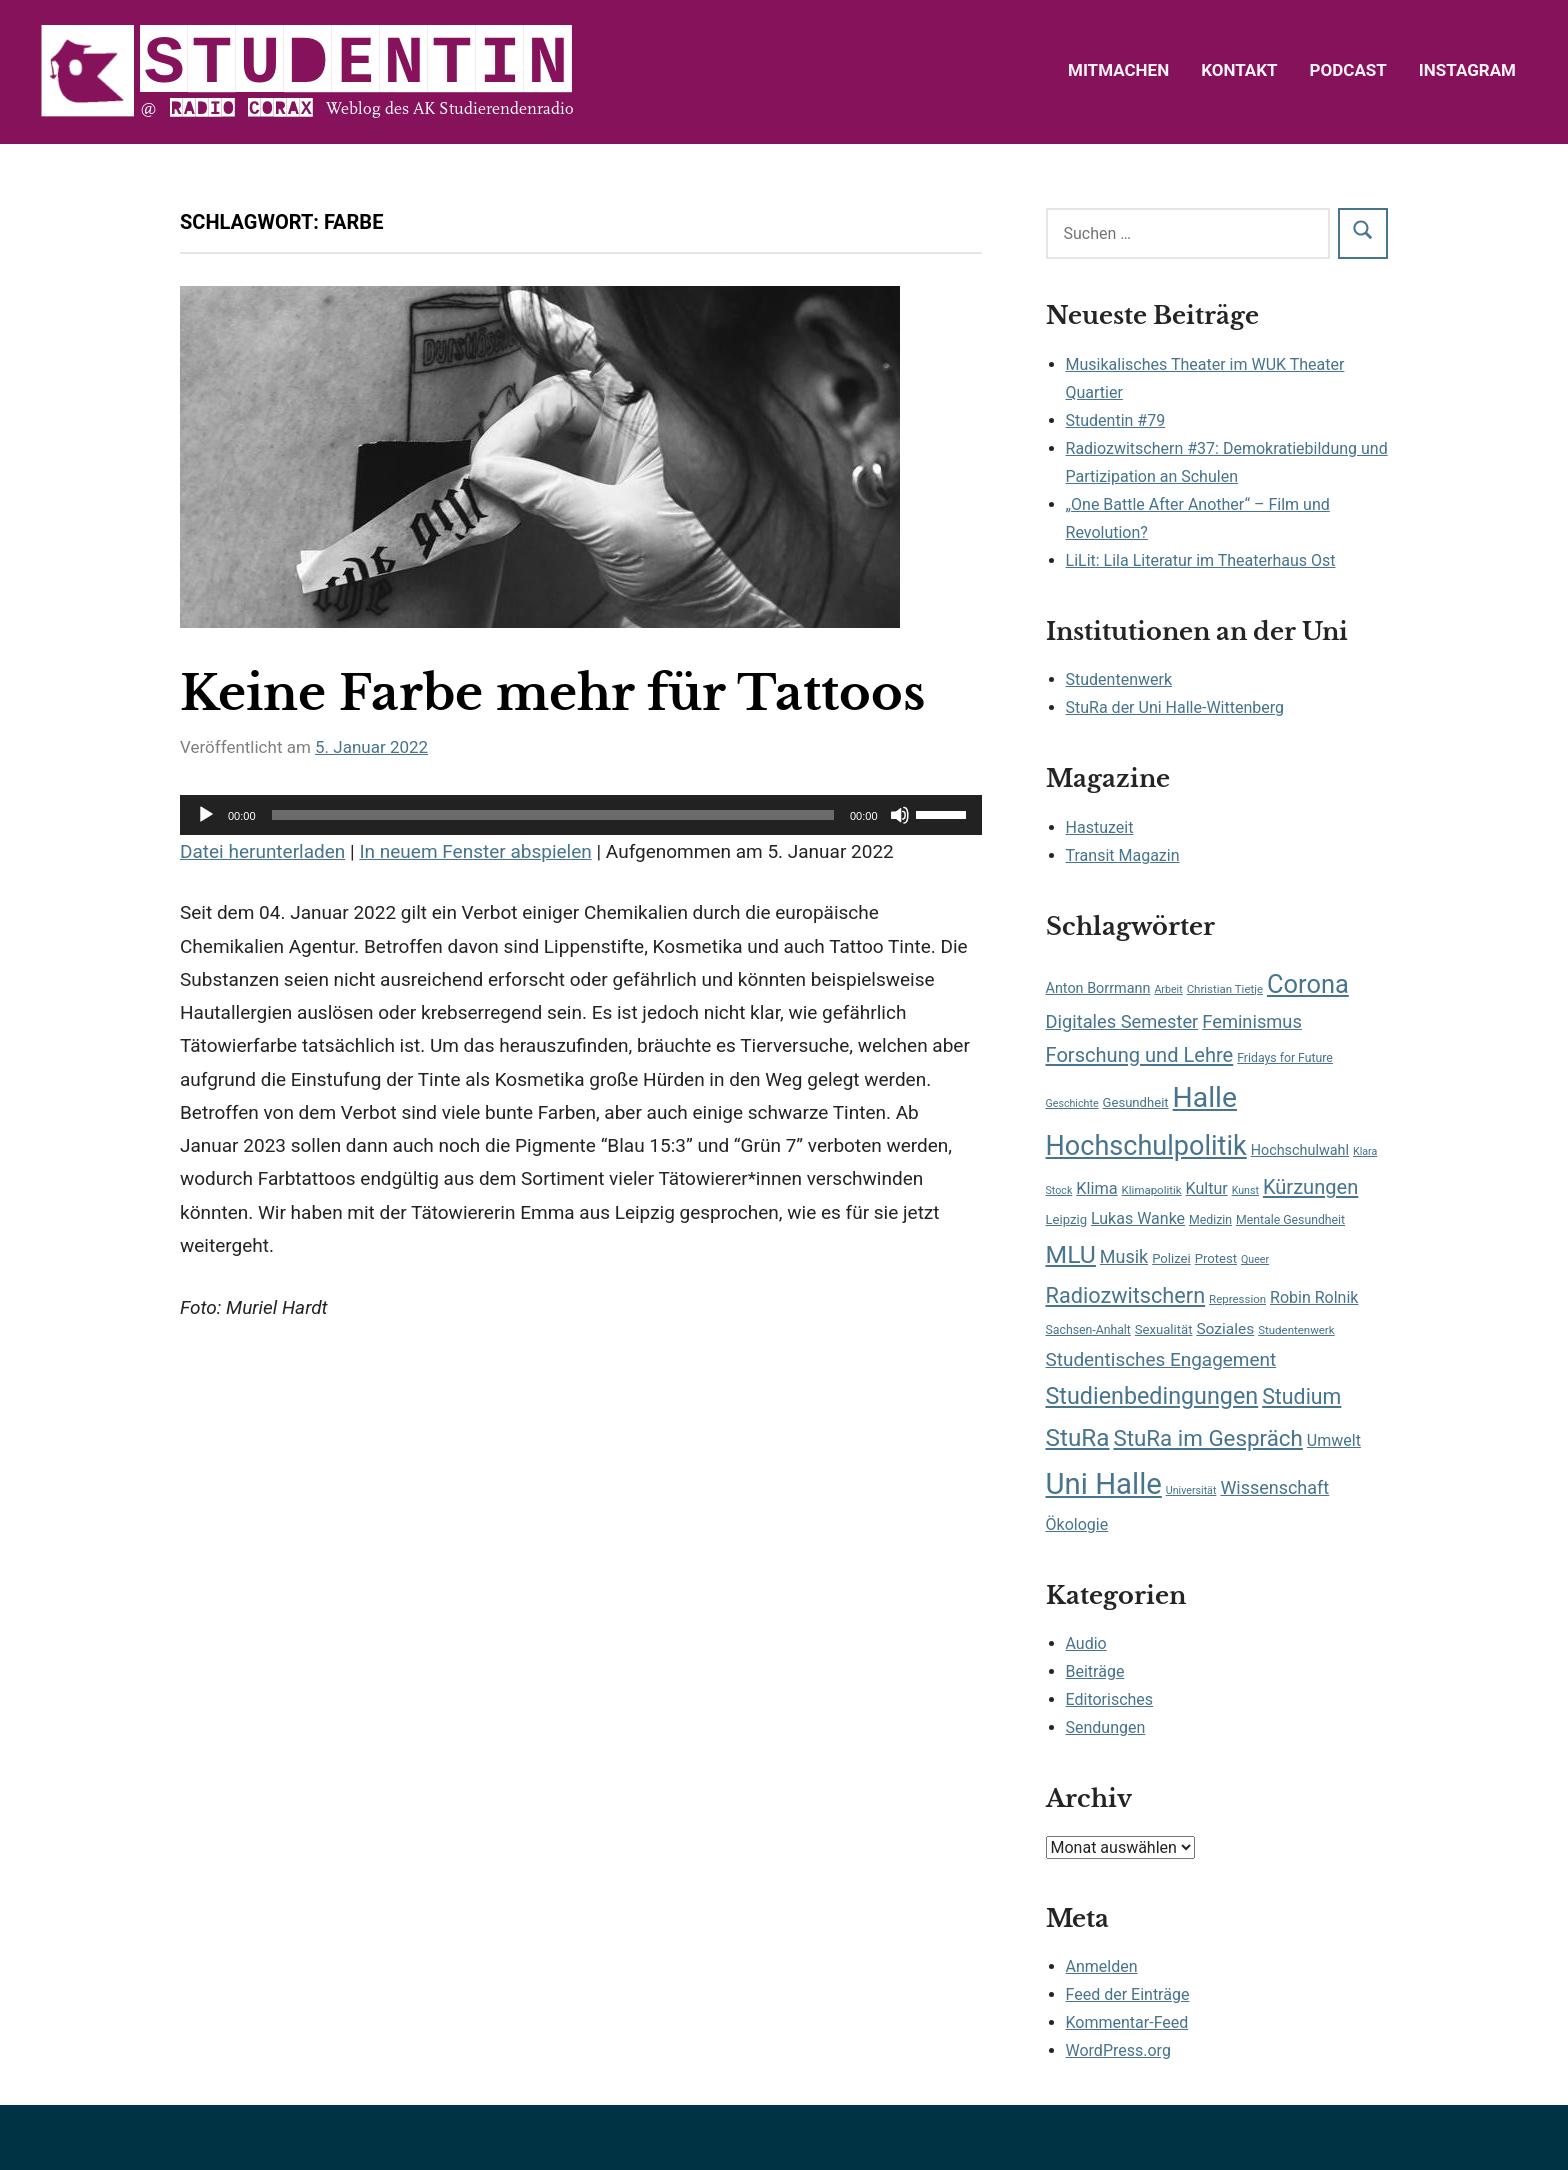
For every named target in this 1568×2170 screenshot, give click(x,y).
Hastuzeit (1100, 827)
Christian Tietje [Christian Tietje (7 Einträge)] (1225, 989)
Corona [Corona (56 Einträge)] (1308, 984)
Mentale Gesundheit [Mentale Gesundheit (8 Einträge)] (1290, 1220)
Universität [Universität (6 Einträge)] (1191, 1490)
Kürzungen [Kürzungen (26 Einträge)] (1310, 1187)
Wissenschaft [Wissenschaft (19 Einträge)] (1274, 1487)
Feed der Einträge (1128, 1994)
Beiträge (1095, 1671)
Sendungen (1106, 1727)
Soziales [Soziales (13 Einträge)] (1225, 1329)
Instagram (1467, 70)
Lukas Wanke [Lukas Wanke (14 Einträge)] (1138, 1218)
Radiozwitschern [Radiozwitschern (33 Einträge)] (1126, 1295)
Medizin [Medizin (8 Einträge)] (1210, 1220)
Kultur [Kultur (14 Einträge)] (1207, 1188)
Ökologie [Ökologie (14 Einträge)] (1077, 1524)
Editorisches (1110, 1699)
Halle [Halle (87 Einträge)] (1205, 1097)
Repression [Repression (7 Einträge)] (1237, 1299)
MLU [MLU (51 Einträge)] (1071, 1254)
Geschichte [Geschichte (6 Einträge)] (1072, 1103)
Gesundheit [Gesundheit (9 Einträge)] (1136, 1102)
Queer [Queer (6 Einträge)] (1255, 1259)
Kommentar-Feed (1127, 2022)
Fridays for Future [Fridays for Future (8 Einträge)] (1285, 1058)
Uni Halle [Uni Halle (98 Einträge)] (1104, 1484)
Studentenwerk (1119, 679)
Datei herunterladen (262, 851)
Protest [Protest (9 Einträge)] (1216, 1258)
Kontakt (1239, 70)
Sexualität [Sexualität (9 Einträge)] (1164, 1329)
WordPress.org (1118, 2050)
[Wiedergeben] (206, 815)
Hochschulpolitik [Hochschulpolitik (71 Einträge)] (1146, 1146)
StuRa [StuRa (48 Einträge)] (1078, 1437)
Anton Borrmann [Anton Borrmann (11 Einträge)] (1098, 988)
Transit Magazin (1123, 855)
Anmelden (1102, 1966)
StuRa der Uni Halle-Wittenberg (1175, 707)
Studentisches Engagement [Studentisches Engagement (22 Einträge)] (1161, 1359)
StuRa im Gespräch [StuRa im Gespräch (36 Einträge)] (1207, 1438)
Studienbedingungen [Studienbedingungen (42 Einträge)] (1152, 1396)
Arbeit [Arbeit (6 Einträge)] (1168, 989)
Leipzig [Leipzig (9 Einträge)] (1066, 1219)
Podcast (1348, 70)
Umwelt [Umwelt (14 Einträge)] (1334, 1440)
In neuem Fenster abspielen (475, 851)
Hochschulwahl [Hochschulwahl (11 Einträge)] (1300, 1150)
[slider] (553, 815)
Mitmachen (1118, 70)
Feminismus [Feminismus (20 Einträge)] (1252, 1021)
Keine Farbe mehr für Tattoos (552, 693)
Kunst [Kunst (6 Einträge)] (1245, 1190)
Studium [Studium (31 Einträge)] (1301, 1396)
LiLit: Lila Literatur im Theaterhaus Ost (1201, 560)
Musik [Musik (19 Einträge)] (1124, 1256)
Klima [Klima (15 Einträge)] (1096, 1188)
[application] (581, 815)
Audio (1086, 1643)
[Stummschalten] (900, 815)
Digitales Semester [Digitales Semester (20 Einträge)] (1122, 1021)
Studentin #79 (1116, 420)
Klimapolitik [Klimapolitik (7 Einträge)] (1152, 1190)
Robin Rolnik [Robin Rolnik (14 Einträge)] (1314, 1297)
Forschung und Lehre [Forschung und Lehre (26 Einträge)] (1140, 1055)
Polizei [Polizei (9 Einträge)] (1171, 1258)
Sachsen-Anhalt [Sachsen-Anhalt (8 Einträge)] (1088, 1330)
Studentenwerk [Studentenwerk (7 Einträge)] (1296, 1330)
